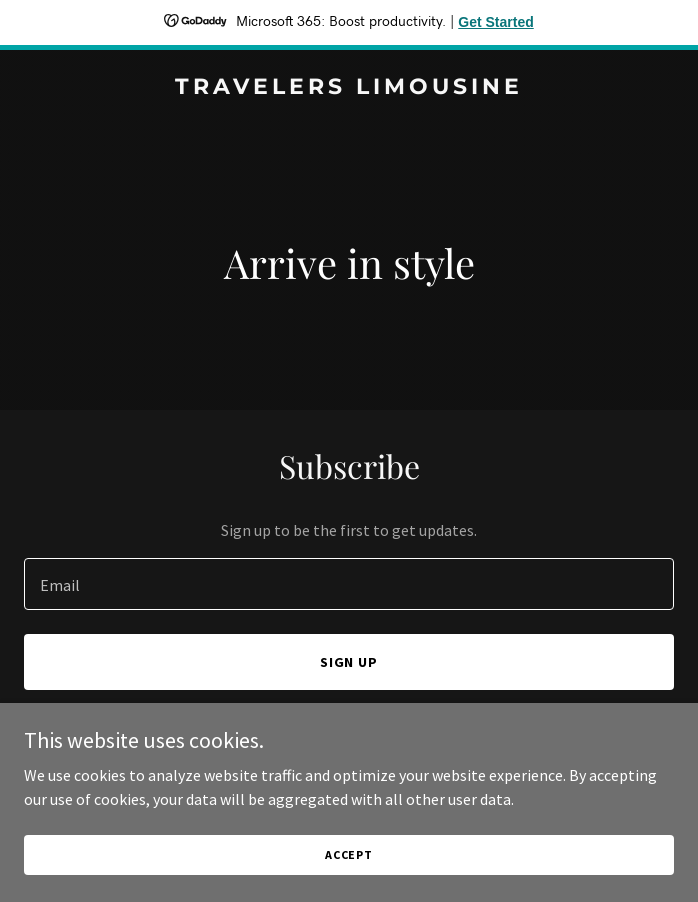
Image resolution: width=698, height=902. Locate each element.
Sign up (349, 662)
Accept (349, 854)
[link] (349, 88)
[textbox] (349, 584)
